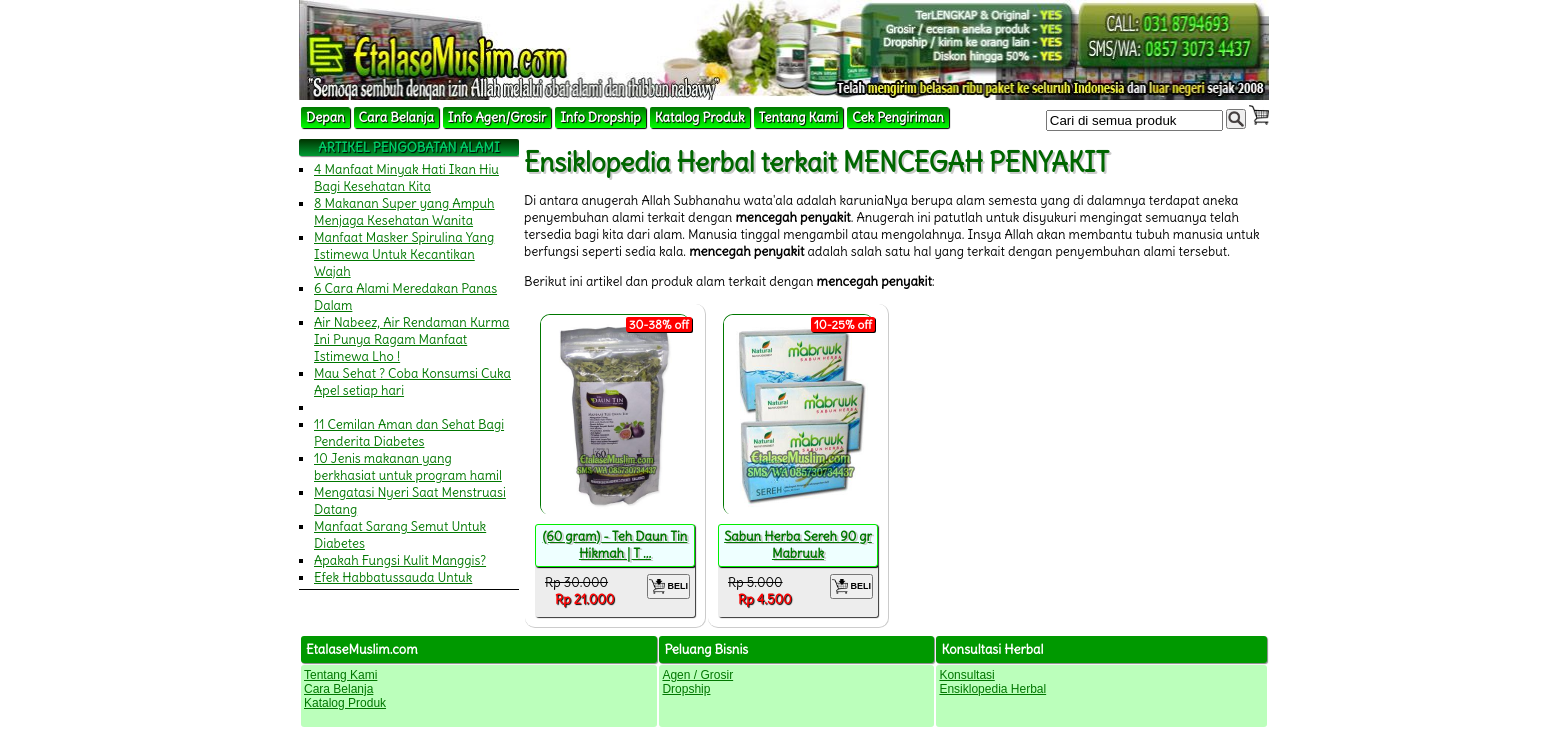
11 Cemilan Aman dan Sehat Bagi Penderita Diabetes (409, 433)
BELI (668, 586)
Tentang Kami (799, 117)
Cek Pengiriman (898, 117)
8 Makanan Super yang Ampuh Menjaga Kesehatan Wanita (404, 212)
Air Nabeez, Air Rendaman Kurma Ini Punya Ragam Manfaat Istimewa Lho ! (412, 339)
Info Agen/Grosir (497, 117)
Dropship (686, 689)
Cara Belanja (396, 117)
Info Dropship (600, 117)
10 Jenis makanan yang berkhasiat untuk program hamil (408, 467)
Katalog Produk (700, 117)
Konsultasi (966, 675)
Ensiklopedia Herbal (992, 689)
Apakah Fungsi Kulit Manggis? (400, 560)
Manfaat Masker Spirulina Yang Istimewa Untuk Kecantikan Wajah (404, 254)
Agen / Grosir (697, 675)
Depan (325, 117)
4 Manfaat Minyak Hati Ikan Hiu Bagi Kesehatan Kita (406, 178)
